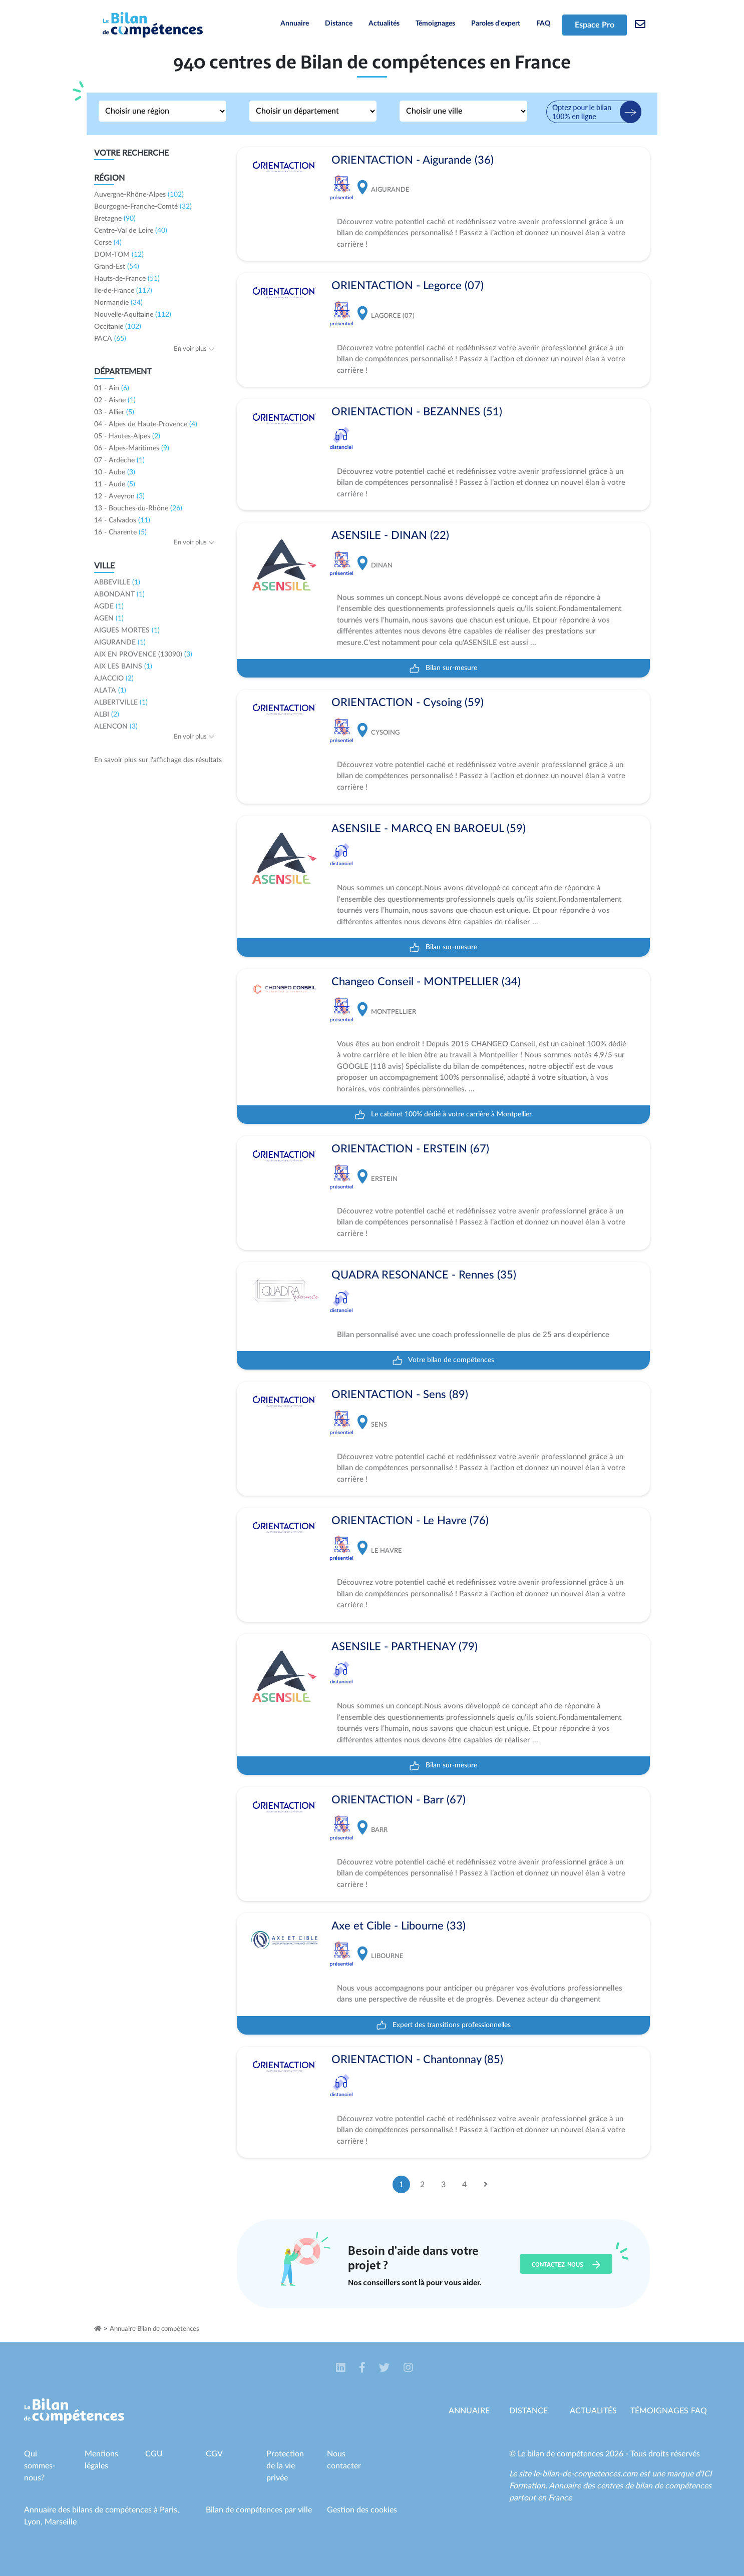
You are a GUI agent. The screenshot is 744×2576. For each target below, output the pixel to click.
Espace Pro (594, 25)
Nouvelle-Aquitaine (132, 314)
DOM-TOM (119, 254)
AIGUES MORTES (127, 630)
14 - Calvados (122, 520)
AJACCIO (114, 678)
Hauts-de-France (127, 278)
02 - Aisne (115, 400)
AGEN (109, 618)
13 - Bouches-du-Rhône (138, 508)
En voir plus (194, 349)
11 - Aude (114, 484)
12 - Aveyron (119, 496)
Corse (108, 242)
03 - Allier (114, 412)
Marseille (61, 2522)
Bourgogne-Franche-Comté (143, 206)
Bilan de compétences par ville (259, 2510)
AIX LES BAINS (123, 666)
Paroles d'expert (495, 23)
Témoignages (435, 23)
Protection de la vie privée (285, 2466)
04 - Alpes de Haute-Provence (145, 424)
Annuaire (294, 23)
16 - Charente (120, 532)
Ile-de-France (123, 290)
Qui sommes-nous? (40, 2466)
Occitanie (117, 326)
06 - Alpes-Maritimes (131, 448)
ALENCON (116, 726)
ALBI (106, 714)
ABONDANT (119, 594)
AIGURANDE (120, 642)
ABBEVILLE (117, 582)
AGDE (109, 606)
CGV (214, 2454)
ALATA (110, 690)
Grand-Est (116, 266)
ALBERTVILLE (121, 702)
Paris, (169, 2510)
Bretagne (115, 218)
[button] (341, 2368)
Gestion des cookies (362, 2510)
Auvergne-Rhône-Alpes (139, 194)
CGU (154, 2454)
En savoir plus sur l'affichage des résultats (158, 760)
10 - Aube (114, 472)
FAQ (543, 23)
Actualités (384, 23)
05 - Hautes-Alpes (127, 436)
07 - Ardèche (119, 460)
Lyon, (34, 2522)
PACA (110, 338)
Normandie (118, 302)
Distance (338, 23)
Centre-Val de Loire (130, 230)
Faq (699, 2411)
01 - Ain (111, 388)
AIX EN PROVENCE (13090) (143, 654)
